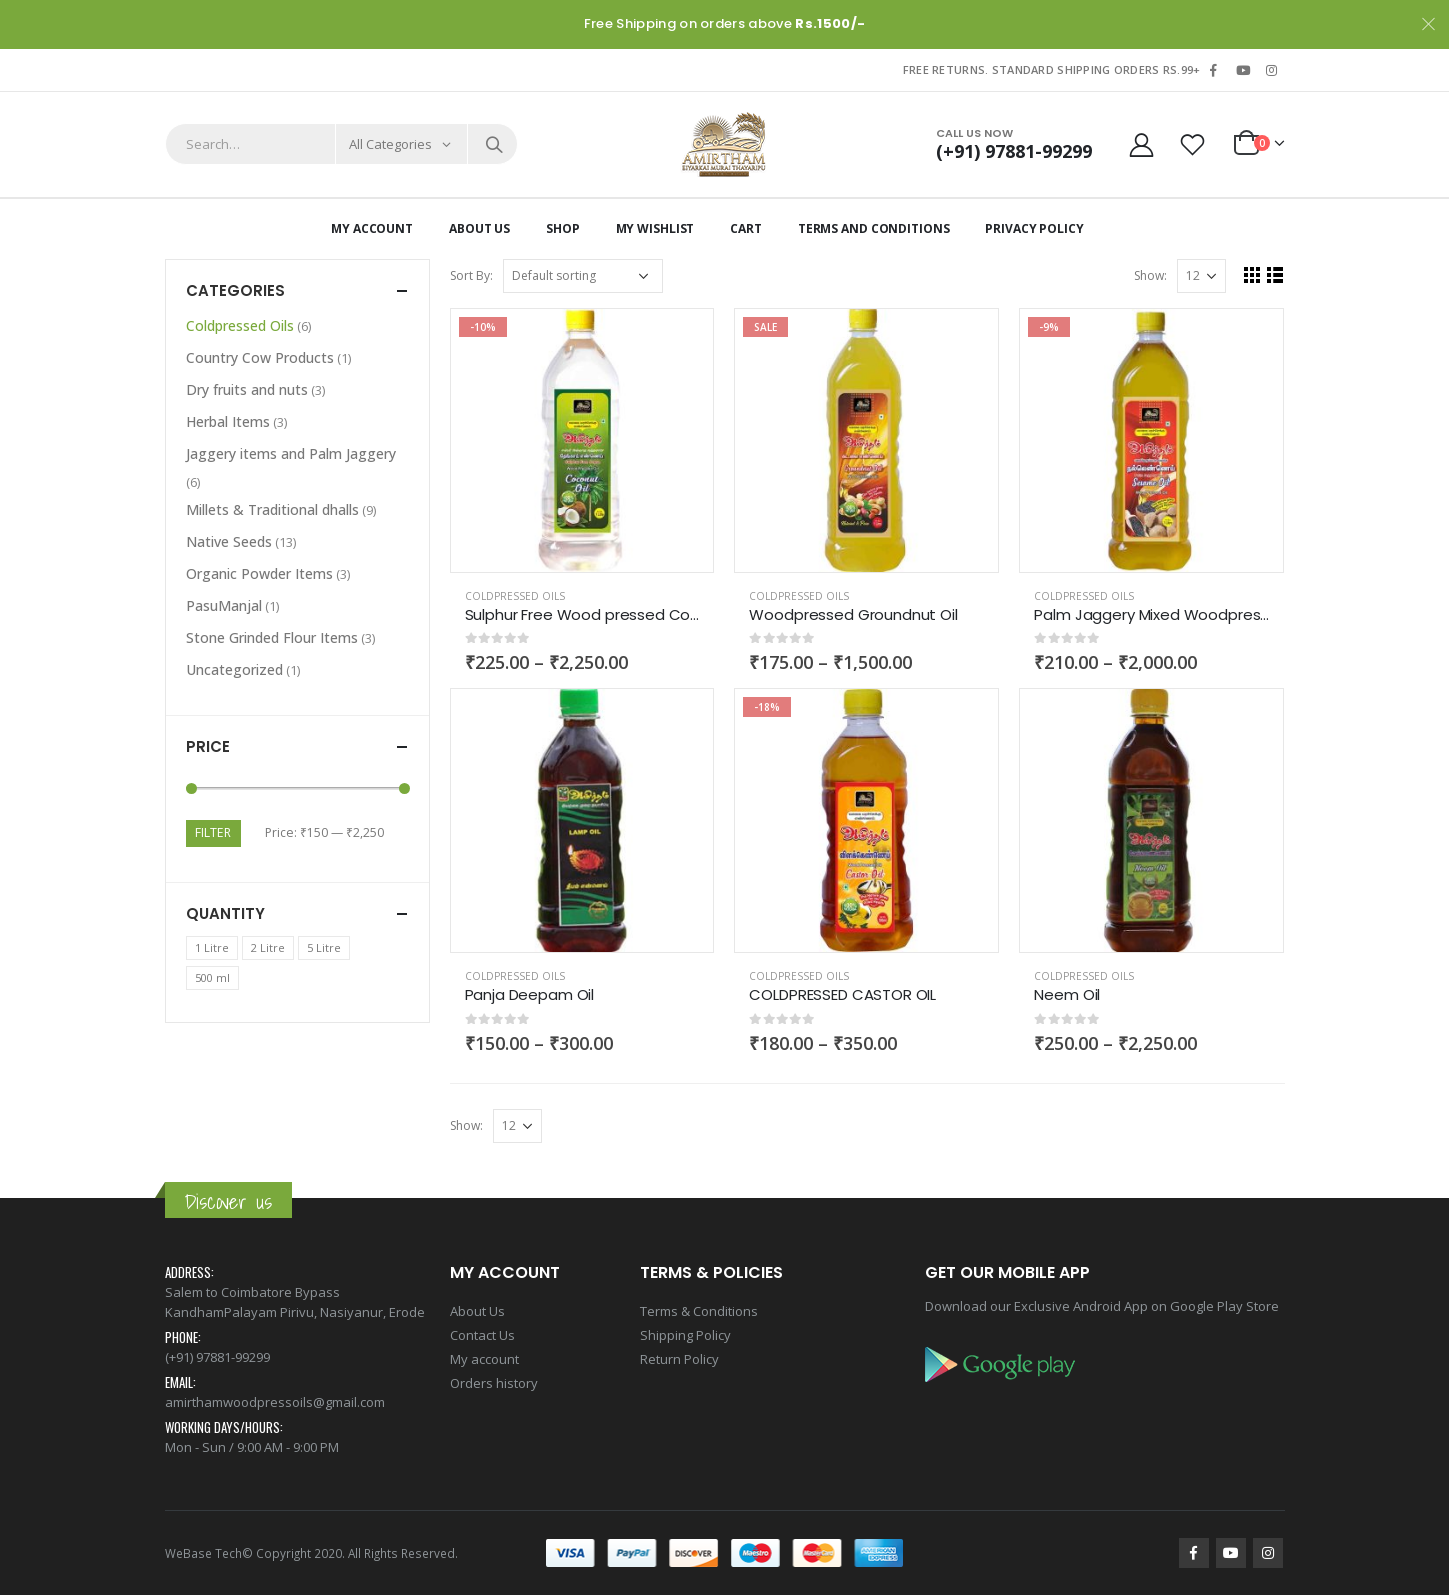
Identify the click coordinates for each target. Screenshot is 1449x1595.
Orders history (494, 1383)
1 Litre (212, 947)
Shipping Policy (685, 1335)
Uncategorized (234, 669)
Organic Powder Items (259, 573)
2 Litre (268, 947)
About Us (479, 228)
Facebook (1194, 1553)
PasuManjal (224, 605)
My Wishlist (655, 228)
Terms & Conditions (699, 1311)
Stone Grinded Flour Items (272, 637)
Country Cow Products (260, 357)
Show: (1150, 275)
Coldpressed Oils (515, 596)
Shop (563, 228)
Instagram (1268, 1553)
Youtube (1231, 1553)
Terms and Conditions (874, 228)
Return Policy (679, 1359)
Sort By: (471, 275)
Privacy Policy (1034, 228)
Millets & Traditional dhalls (272, 509)
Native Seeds (229, 541)
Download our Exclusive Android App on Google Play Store (1102, 1306)
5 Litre (324, 947)
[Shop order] (583, 276)
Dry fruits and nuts (247, 389)
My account (484, 1359)
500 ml (212, 977)
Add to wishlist (690, 596)
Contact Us (482, 1335)
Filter (213, 832)
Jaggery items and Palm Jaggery (291, 453)
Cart (746, 228)
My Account (372, 228)
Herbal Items (228, 421)
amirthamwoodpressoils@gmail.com (275, 1402)
